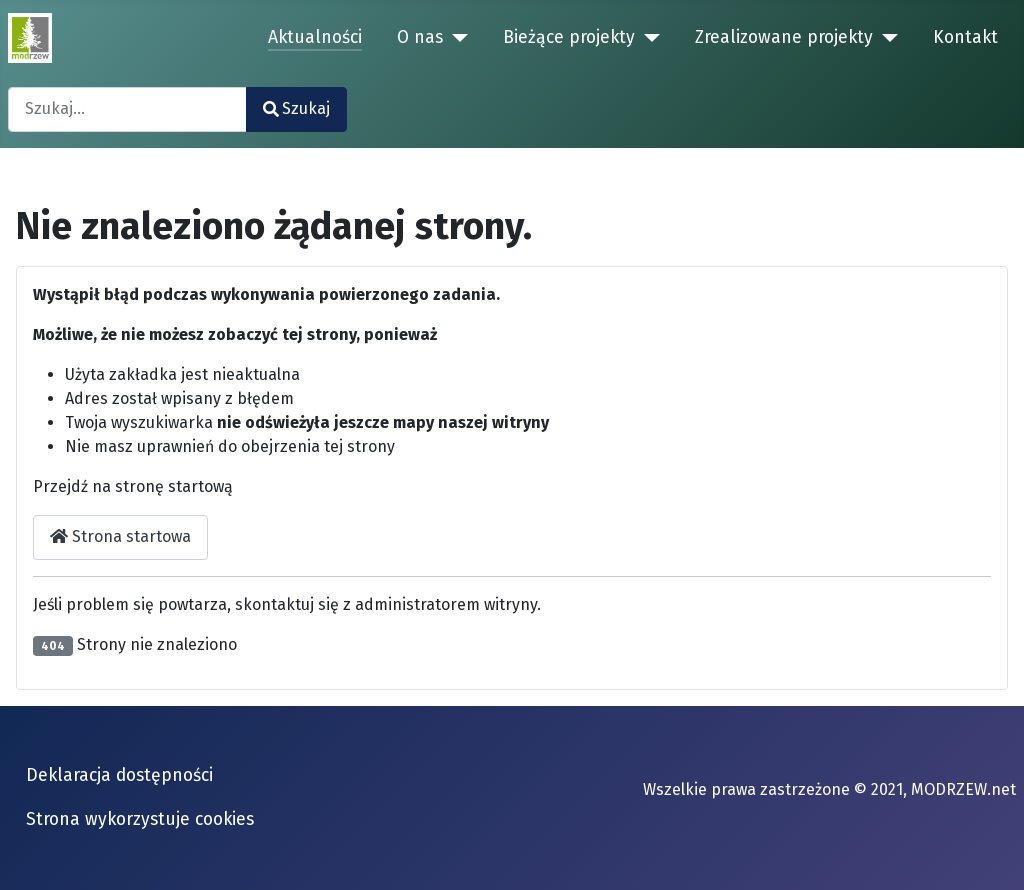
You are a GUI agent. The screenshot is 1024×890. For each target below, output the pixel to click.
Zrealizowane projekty (784, 37)
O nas (420, 37)
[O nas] (455, 38)
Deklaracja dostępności (119, 775)
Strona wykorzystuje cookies (140, 819)
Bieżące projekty (569, 37)
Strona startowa (120, 536)
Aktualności (315, 37)
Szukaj (296, 108)
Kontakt (965, 37)
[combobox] (127, 109)
